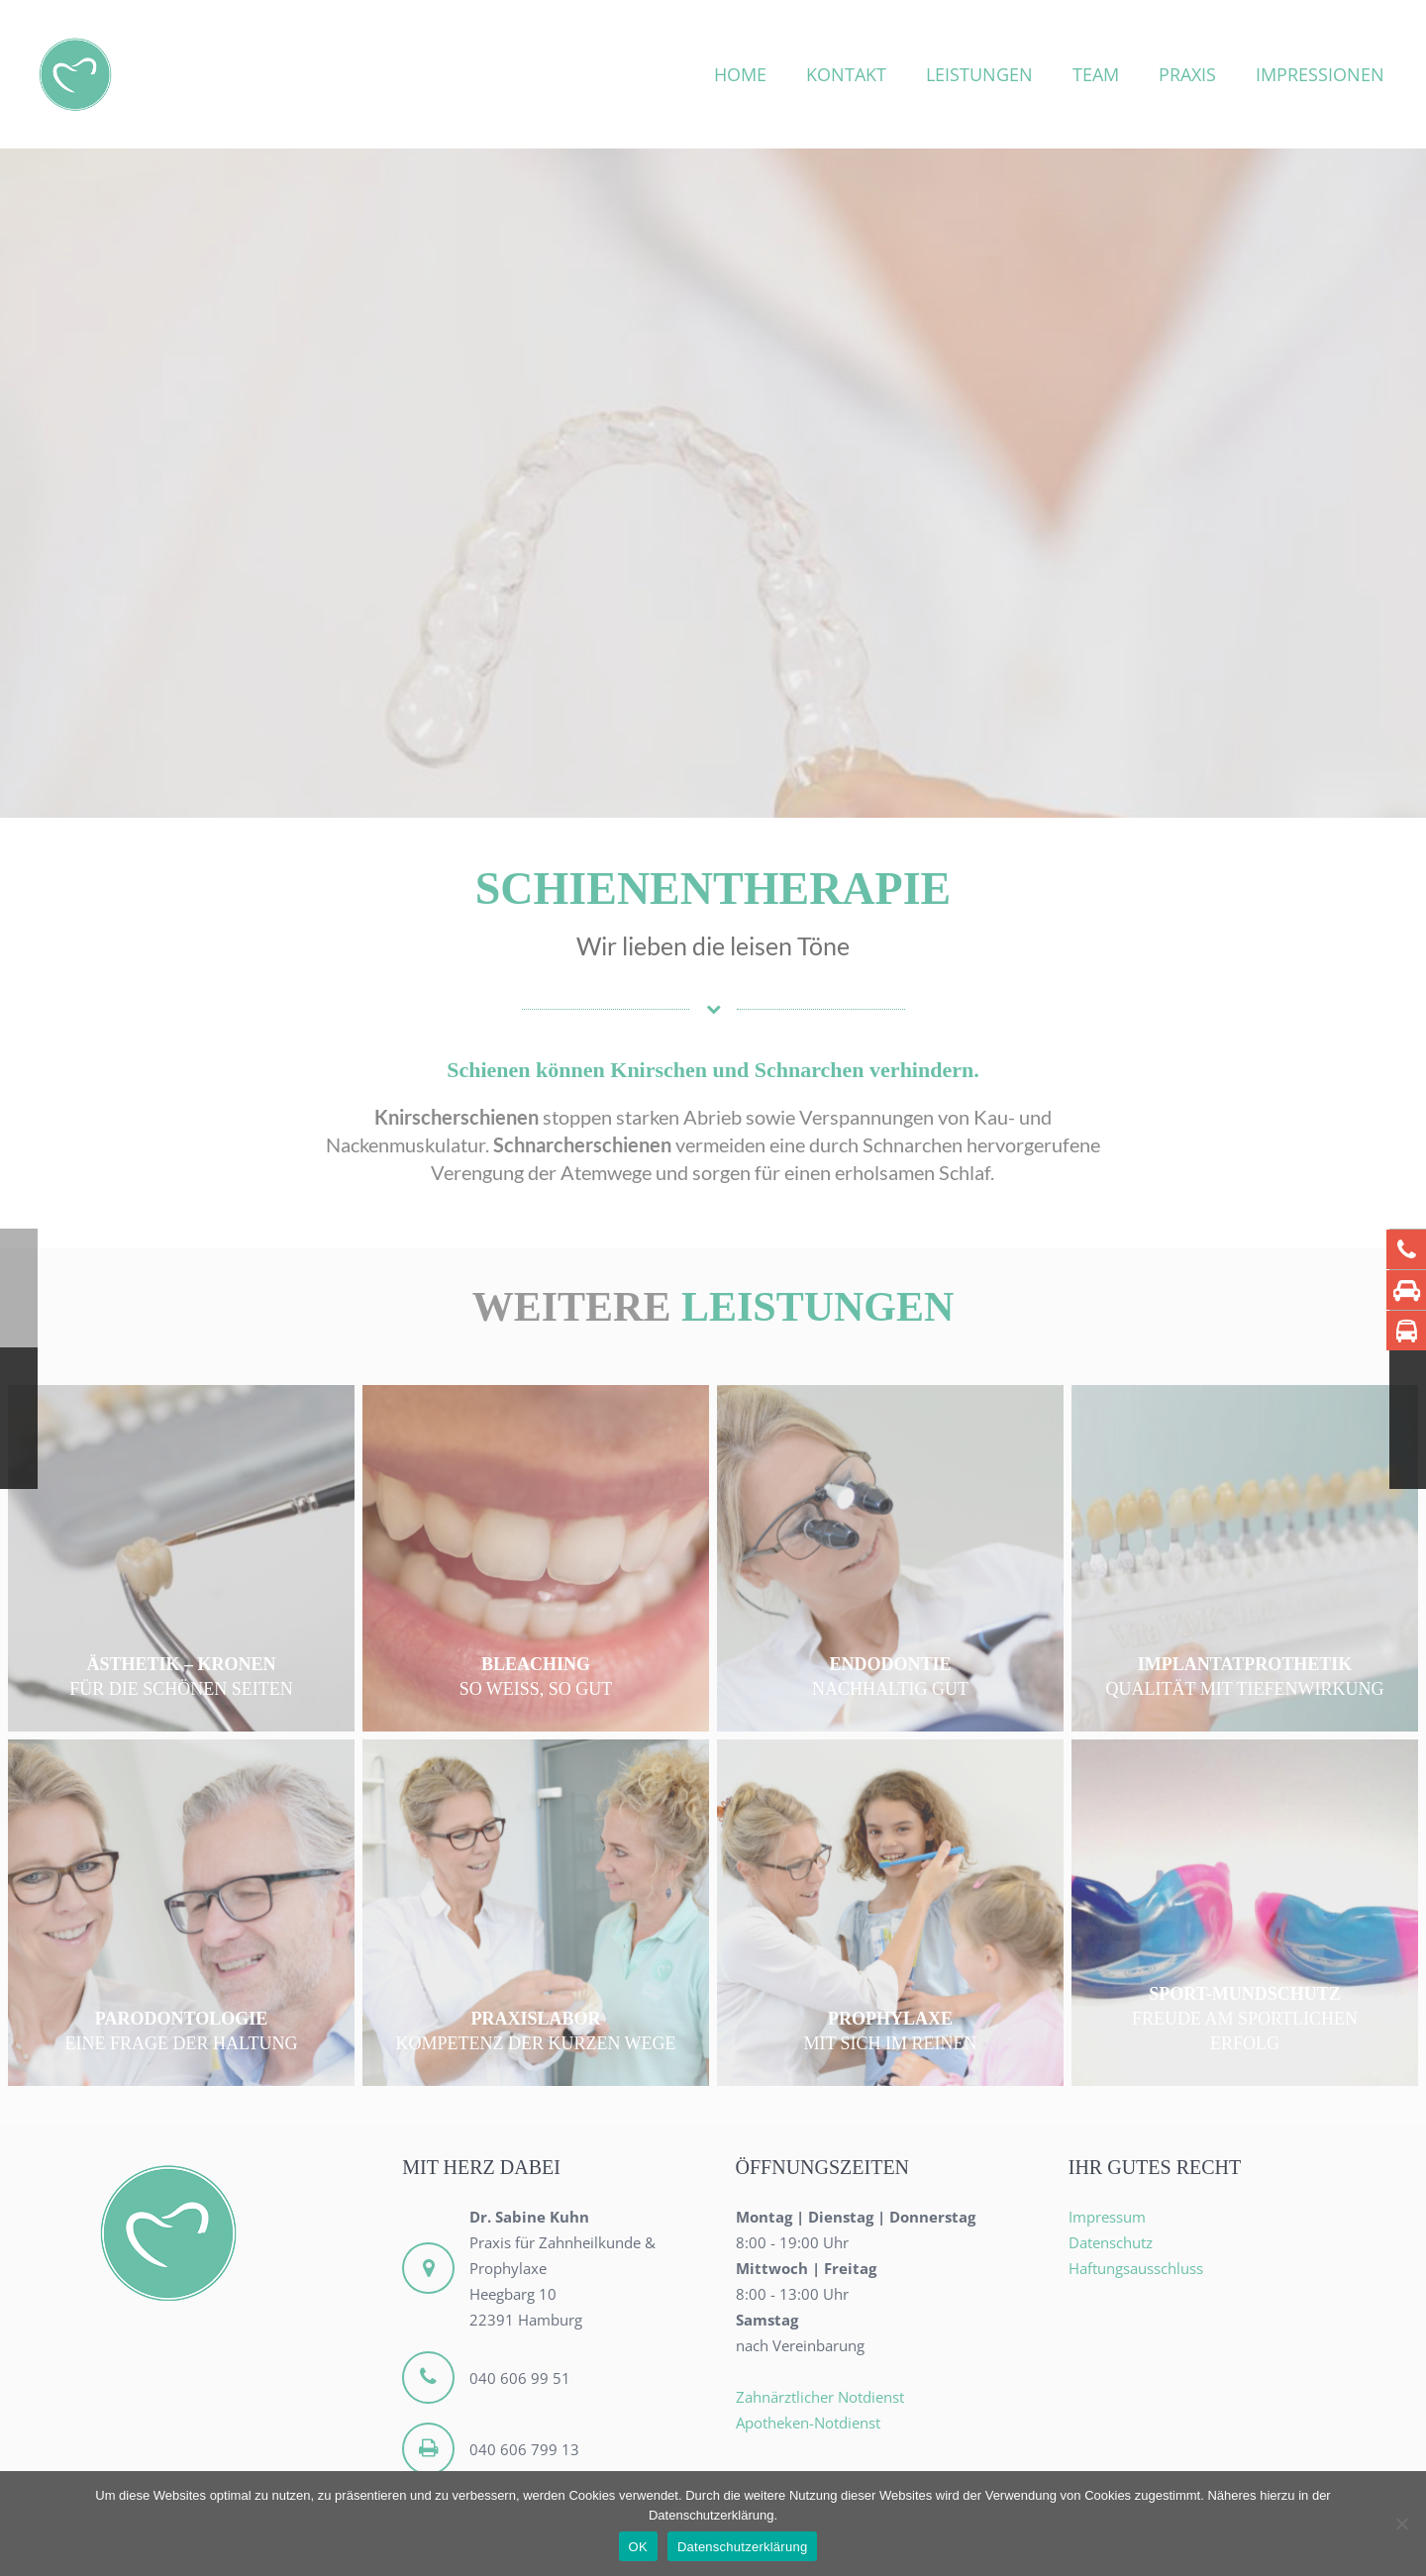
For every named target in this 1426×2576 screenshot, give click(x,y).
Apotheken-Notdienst (808, 2422)
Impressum (1107, 2217)
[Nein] (1401, 2523)
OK (638, 2546)
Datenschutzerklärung (742, 2546)
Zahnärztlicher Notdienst (820, 2397)
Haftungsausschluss (1136, 2268)
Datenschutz (1111, 2242)
